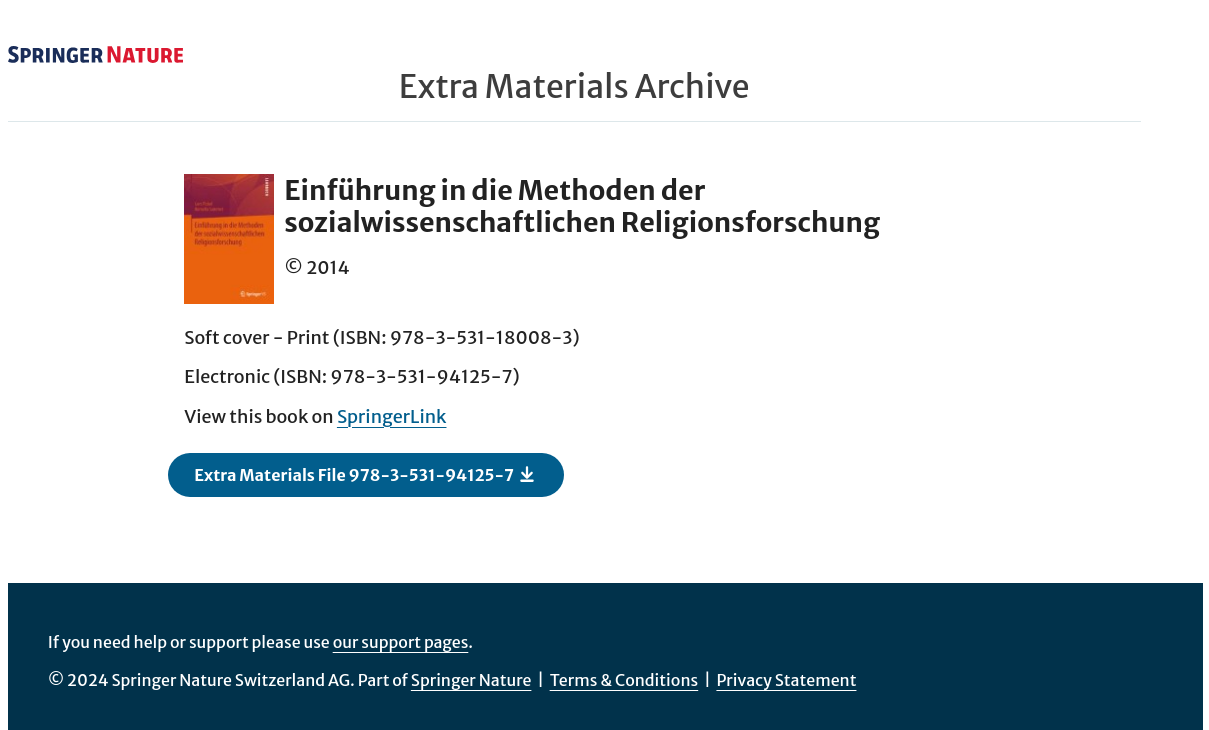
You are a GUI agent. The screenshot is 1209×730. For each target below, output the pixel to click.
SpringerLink (392, 416)
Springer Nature (471, 680)
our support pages (401, 642)
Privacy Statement (786, 680)
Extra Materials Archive (574, 87)
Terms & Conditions (624, 680)
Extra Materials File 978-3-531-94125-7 (365, 474)
